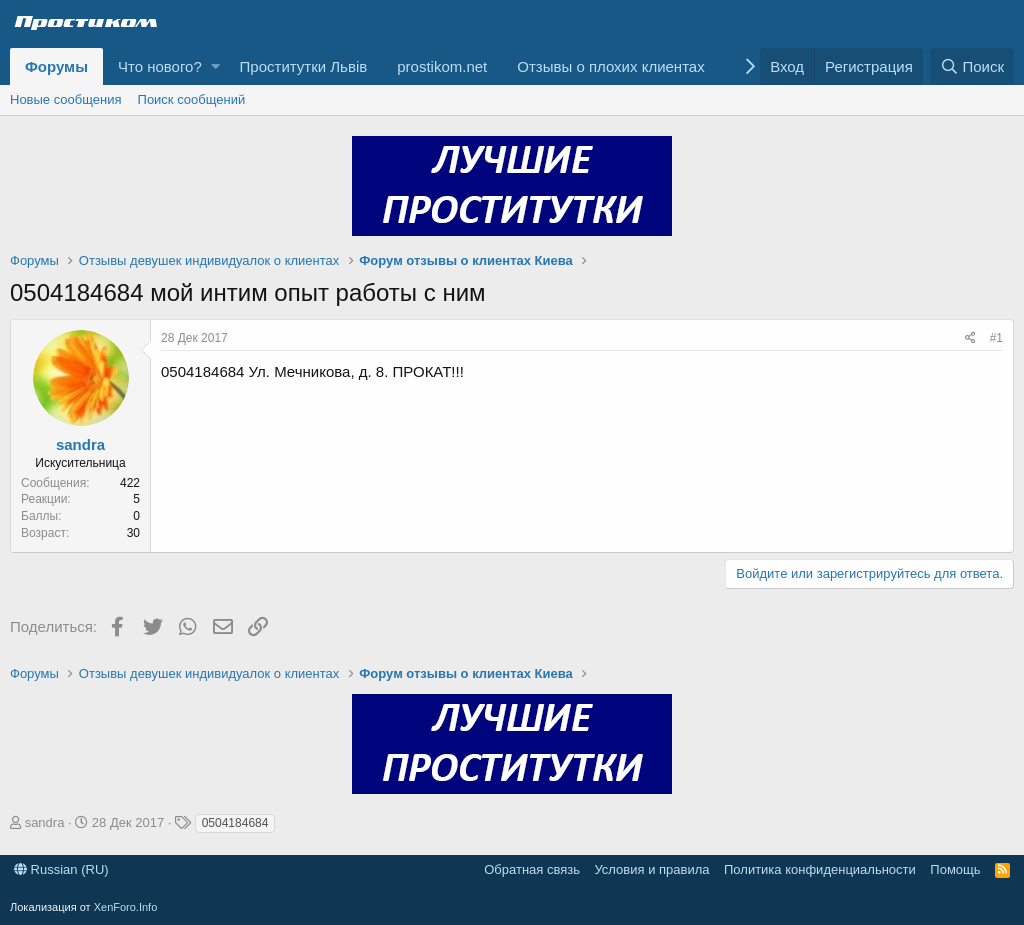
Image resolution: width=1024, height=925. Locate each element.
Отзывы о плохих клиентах (610, 66)
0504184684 (235, 823)
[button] (215, 66)
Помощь (955, 869)
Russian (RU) (61, 869)
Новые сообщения (66, 99)
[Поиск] (972, 66)
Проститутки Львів (304, 66)
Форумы (56, 66)
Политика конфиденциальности (820, 869)
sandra (80, 444)
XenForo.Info (126, 907)
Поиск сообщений (192, 99)
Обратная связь (532, 869)
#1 (996, 338)
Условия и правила (651, 869)
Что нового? (160, 66)
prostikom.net (442, 66)
